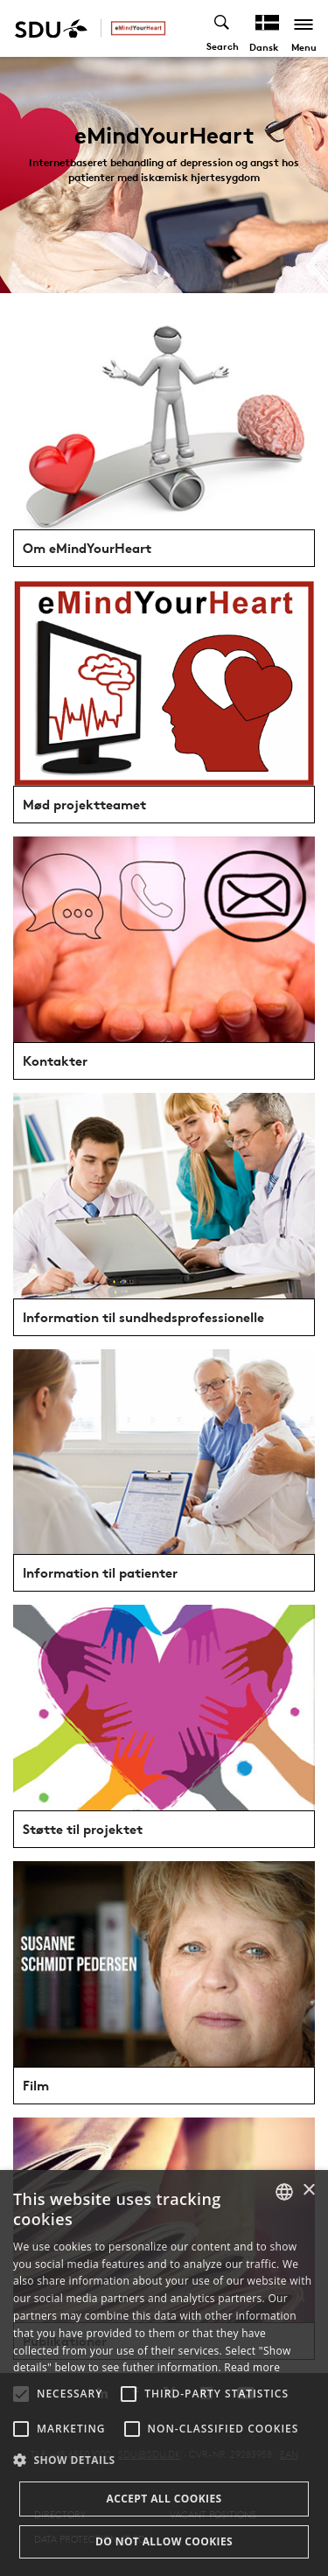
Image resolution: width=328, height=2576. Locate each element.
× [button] (308, 2190)
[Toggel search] (222, 28)
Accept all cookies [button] (163, 2498)
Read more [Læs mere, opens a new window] (252, 2367)
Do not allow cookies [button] (164, 2541)
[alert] (164, 2373)
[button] (20, 2394)
